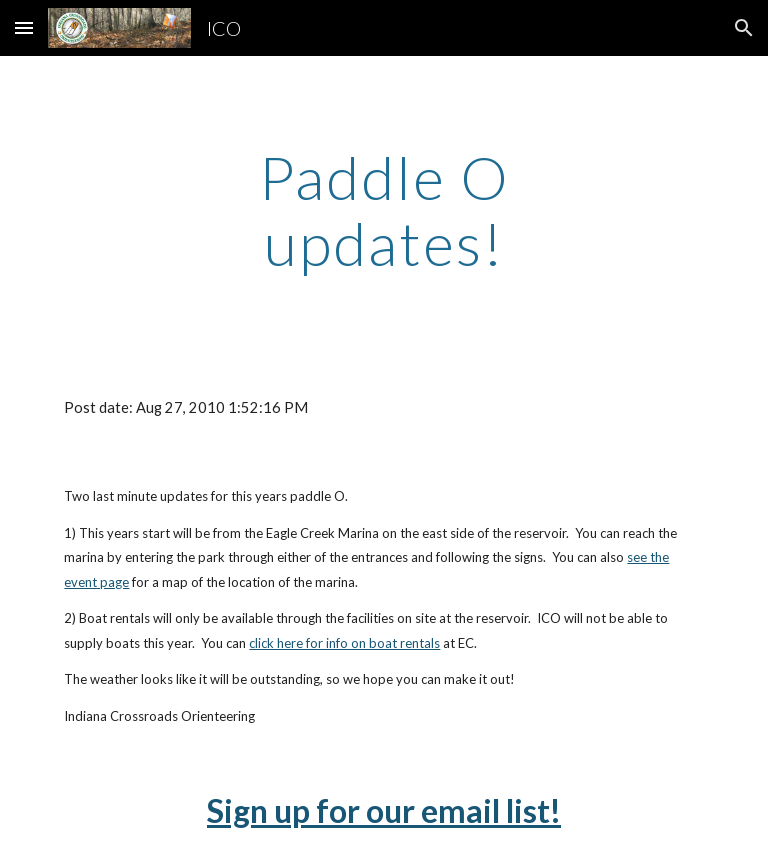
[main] (383, 210)
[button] (24, 27)
